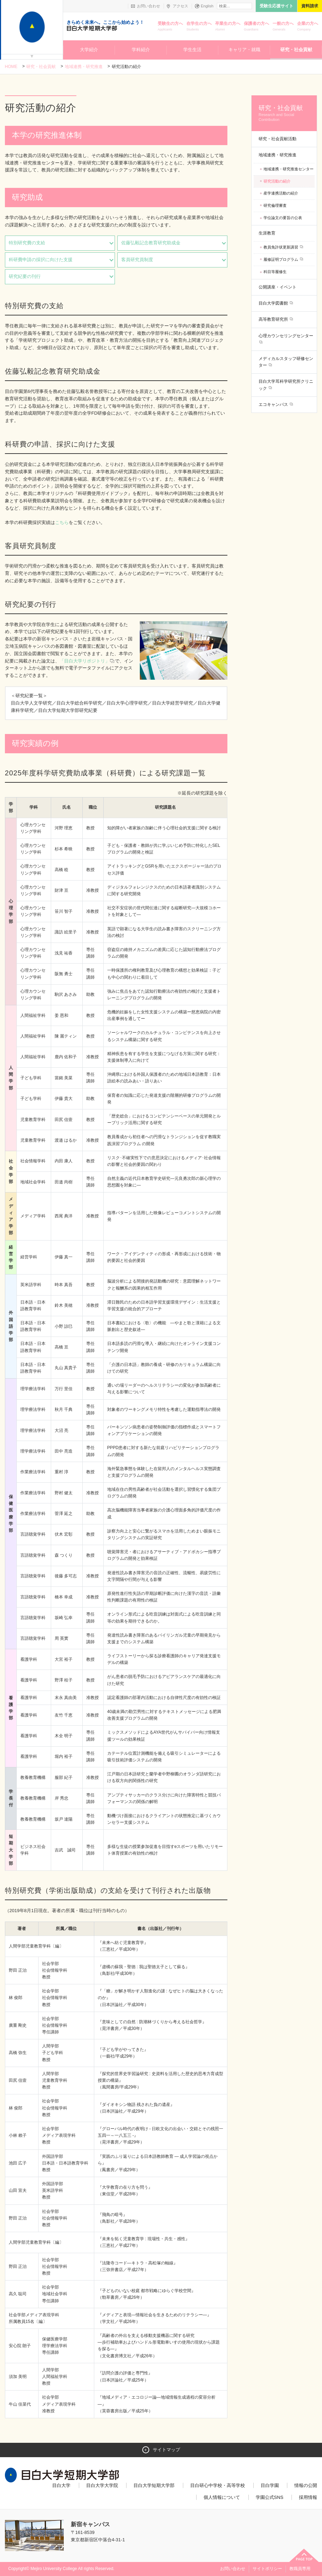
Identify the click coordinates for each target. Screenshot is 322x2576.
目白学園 (270, 2485)
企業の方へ (307, 26)
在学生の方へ (199, 26)
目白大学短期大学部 (153, 2485)
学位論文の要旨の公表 (282, 218)
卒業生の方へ (227, 26)
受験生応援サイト (276, 6)
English (207, 6)
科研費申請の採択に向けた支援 (41, 259)
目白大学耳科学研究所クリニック (286, 384)
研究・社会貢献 (296, 49)
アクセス (180, 6)
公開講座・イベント (277, 287)
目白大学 (61, 2485)
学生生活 (192, 49)
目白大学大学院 (102, 2485)
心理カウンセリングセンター (286, 335)
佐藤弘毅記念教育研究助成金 (150, 242)
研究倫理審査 (275, 205)
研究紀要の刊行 (25, 276)
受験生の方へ (170, 26)
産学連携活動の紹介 (280, 193)
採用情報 (308, 2497)
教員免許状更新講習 (281, 247)
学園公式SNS (269, 2497)
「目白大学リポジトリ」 (87, 661)
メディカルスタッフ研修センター (286, 362)
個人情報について (222, 2497)
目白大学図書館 (274, 303)
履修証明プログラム (281, 259)
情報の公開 (305, 2485)
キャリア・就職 (244, 49)
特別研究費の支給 (27, 242)
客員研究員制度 (137, 259)
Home (11, 66)
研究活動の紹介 (276, 181)
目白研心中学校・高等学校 (217, 2485)
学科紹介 (141, 49)
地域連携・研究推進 (84, 66)
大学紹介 (89, 49)
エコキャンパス (274, 404)
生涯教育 (267, 233)
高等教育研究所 (274, 319)
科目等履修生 (275, 272)
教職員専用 (299, 2568)
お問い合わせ (148, 6)
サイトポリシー (267, 2568)
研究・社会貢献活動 (277, 138)
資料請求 (309, 6)
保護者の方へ (256, 26)
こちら (62, 522)
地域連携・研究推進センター (288, 169)
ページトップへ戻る (304, 2555)
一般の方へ (283, 26)
